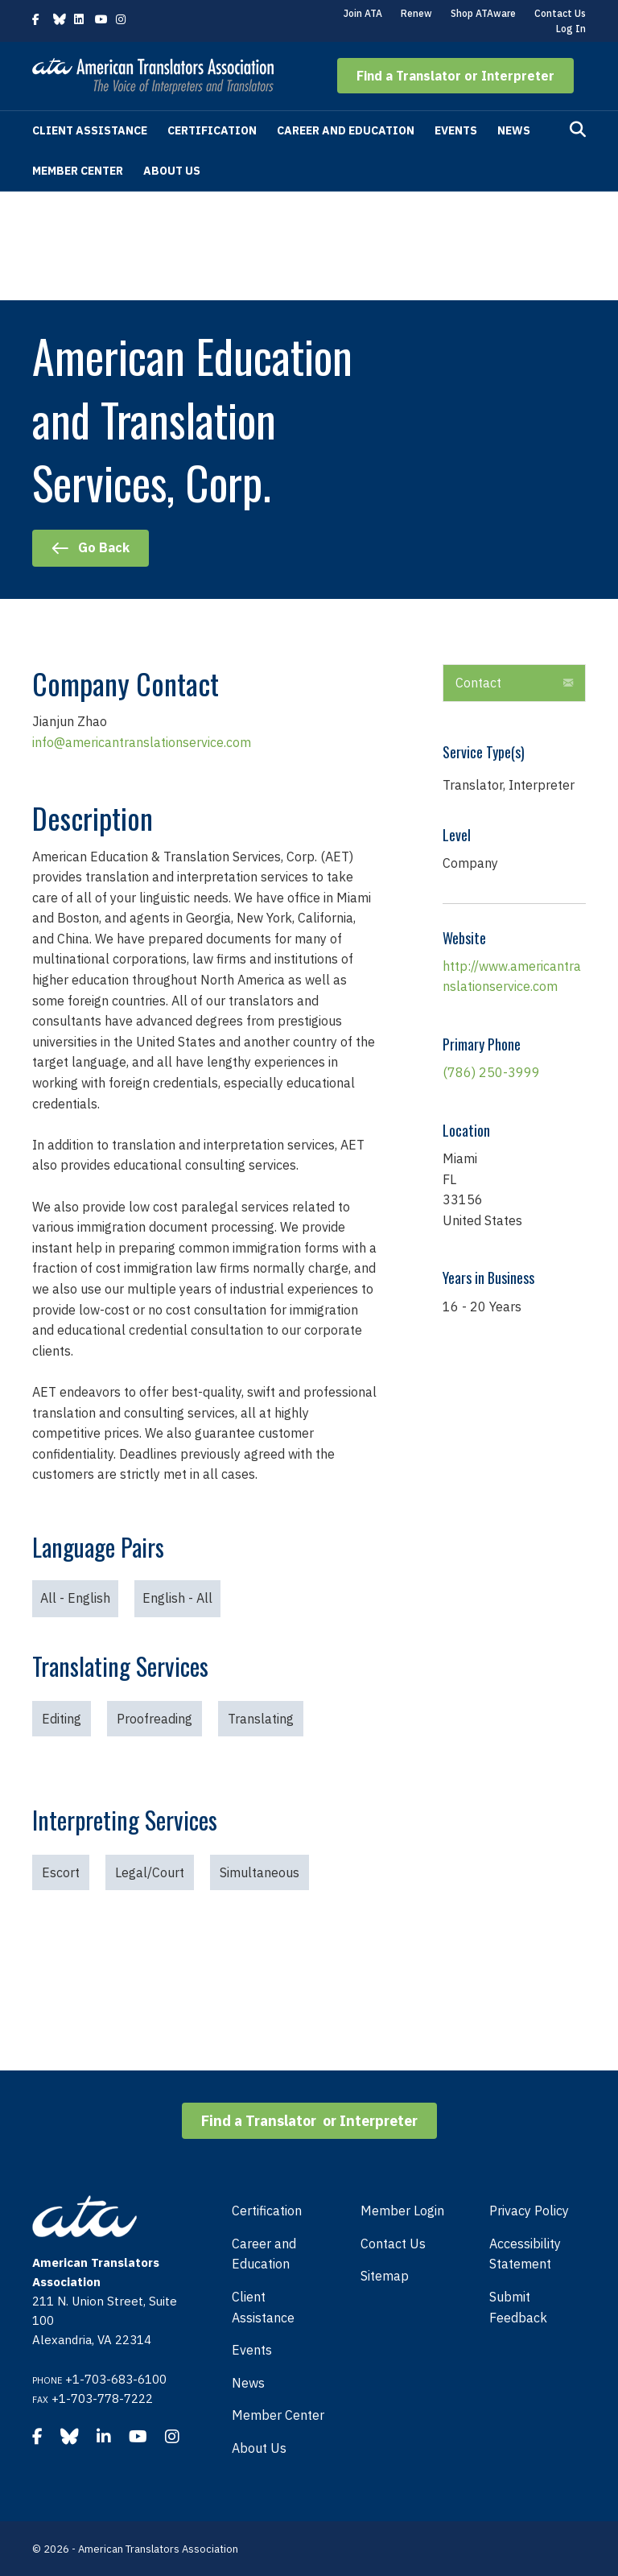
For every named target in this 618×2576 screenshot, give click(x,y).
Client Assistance (89, 130)
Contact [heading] (478, 683)
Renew (416, 13)
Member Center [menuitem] (278, 2415)
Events (456, 130)
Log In (571, 29)
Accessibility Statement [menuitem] (525, 2254)
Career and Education (345, 130)
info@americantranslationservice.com (141, 742)
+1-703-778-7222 (102, 2398)
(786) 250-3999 (491, 1072)
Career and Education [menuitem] (264, 2254)
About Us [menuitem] (259, 2448)
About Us (171, 170)
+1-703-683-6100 (116, 2379)
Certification (212, 130)
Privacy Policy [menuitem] (529, 2210)
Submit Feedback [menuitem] (518, 2307)
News (513, 130)
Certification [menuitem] (267, 2210)
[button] (455, 75)
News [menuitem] (248, 2383)
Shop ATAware (483, 13)
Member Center (77, 170)
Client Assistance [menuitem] (263, 2307)
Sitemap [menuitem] (384, 2276)
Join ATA (363, 13)
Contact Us (560, 13)
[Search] (578, 129)
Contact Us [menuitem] (393, 2243)
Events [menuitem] (252, 2350)
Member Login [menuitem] (402, 2210)
